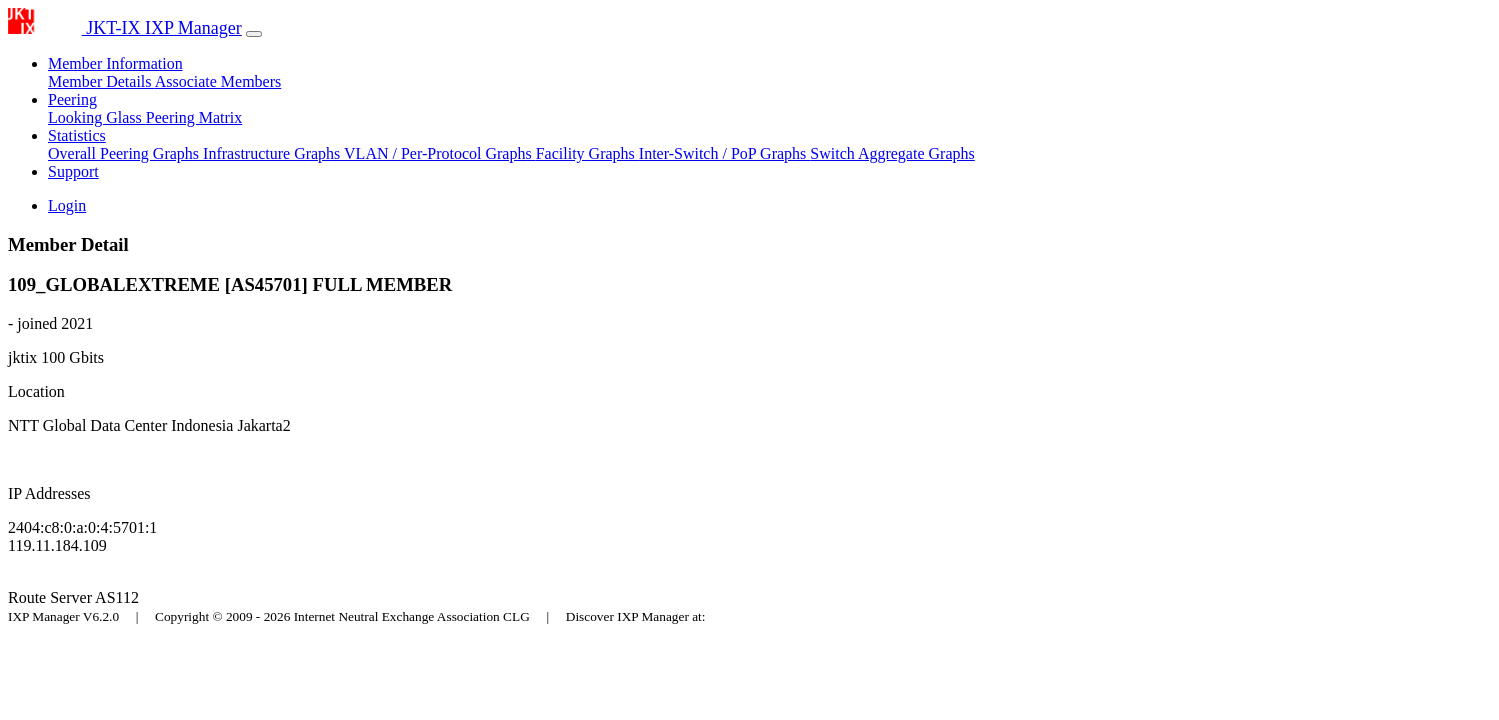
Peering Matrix (194, 117)
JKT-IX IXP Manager (125, 28)
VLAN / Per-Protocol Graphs (440, 153)
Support (73, 171)
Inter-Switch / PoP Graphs (725, 153)
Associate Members (218, 81)
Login (67, 205)
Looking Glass (97, 117)
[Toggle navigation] (254, 34)
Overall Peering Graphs (125, 153)
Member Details (101, 81)
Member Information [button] (115, 63)
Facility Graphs (587, 153)
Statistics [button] (77, 135)
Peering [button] (72, 99)
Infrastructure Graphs (273, 153)
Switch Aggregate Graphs (892, 153)
